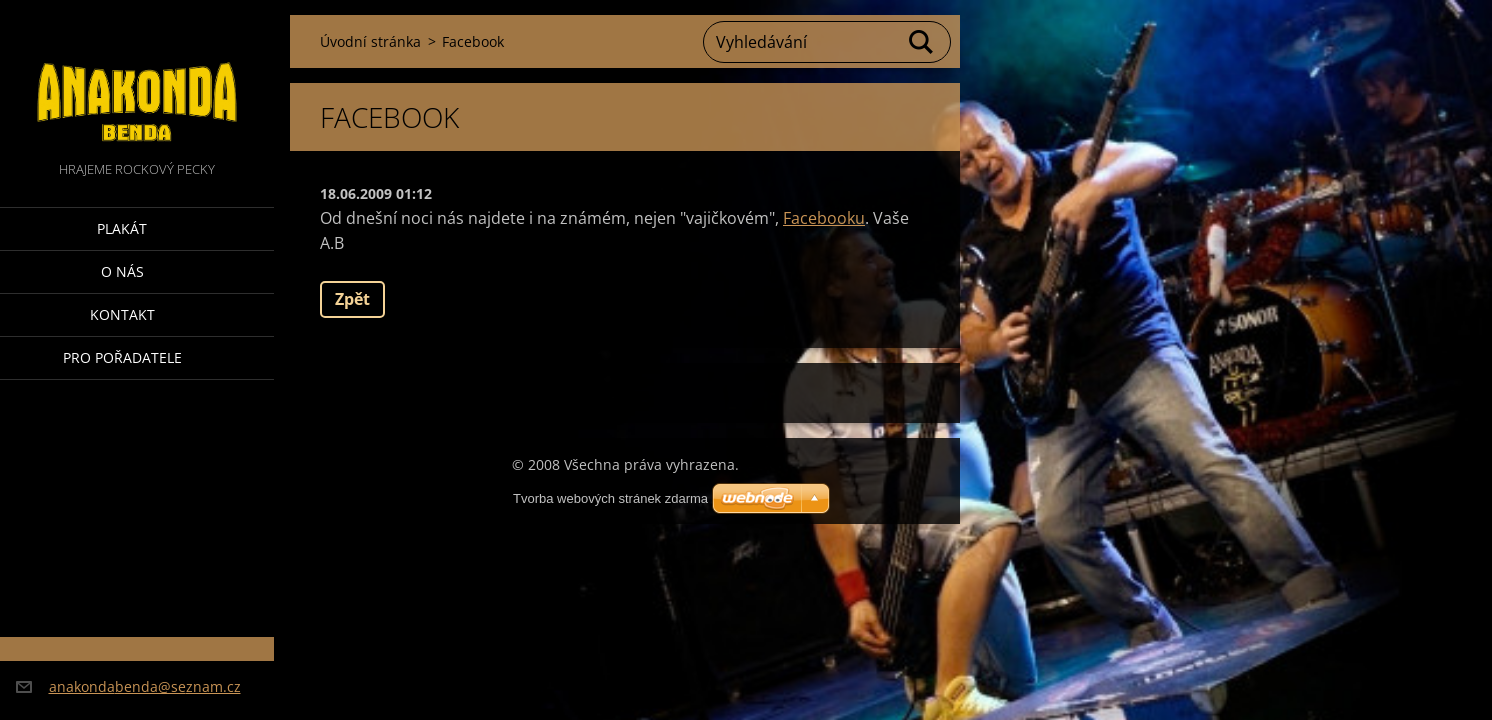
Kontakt (122, 314)
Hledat (922, 42)
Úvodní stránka (370, 41)
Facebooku (824, 218)
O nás (122, 271)
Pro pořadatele (122, 357)
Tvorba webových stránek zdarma (610, 498)
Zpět (352, 299)
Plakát (122, 228)
